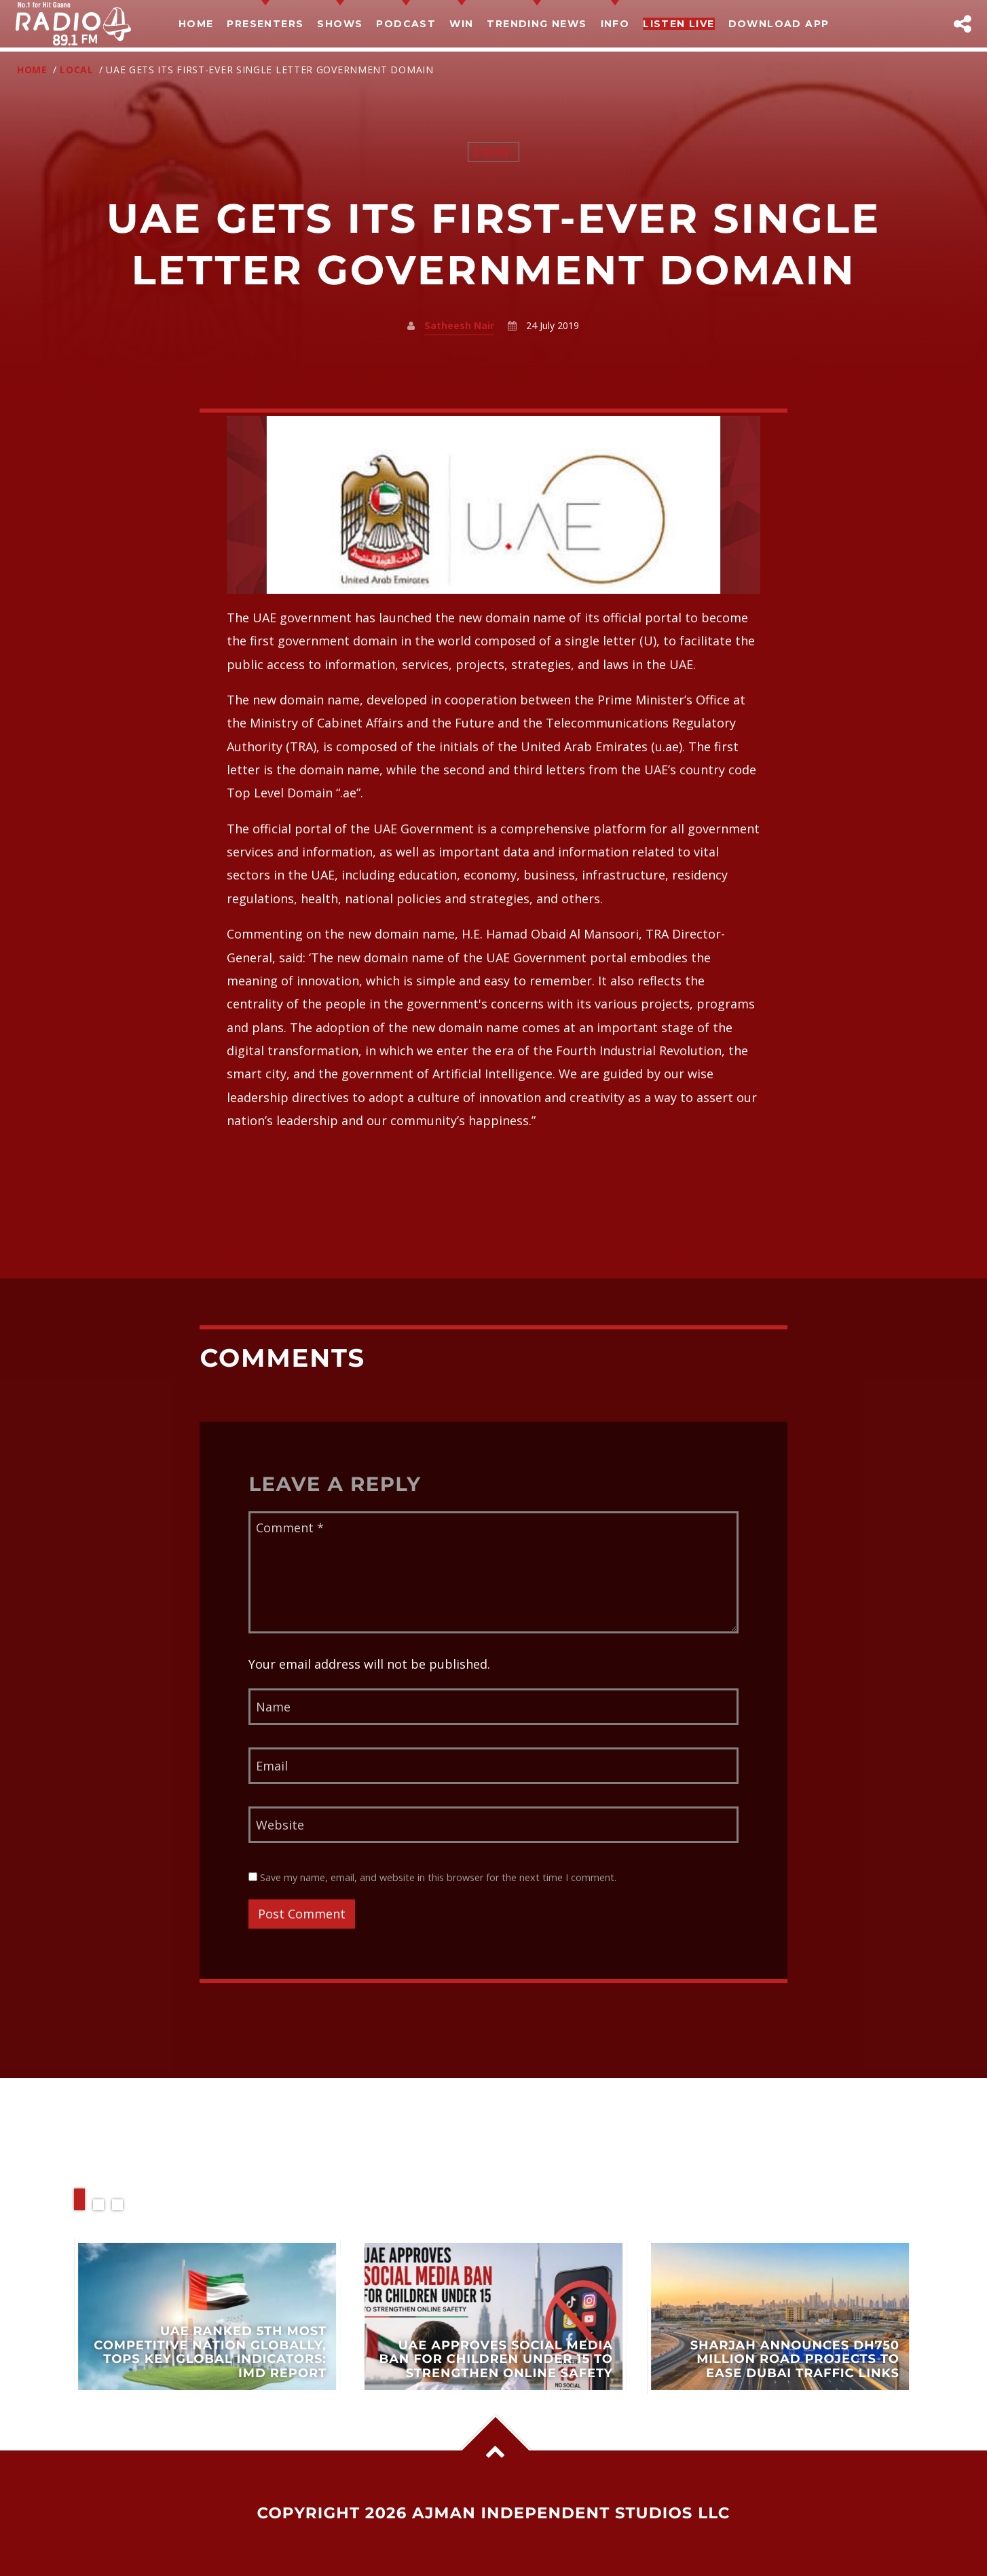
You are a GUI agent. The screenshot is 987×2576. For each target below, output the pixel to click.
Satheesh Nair (459, 325)
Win (461, 24)
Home (196, 24)
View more (207, 2316)
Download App (779, 24)
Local (77, 69)
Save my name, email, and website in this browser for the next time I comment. (432, 1877)
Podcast (406, 24)
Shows (339, 24)
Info (615, 24)
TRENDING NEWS (536, 24)
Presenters (265, 24)
